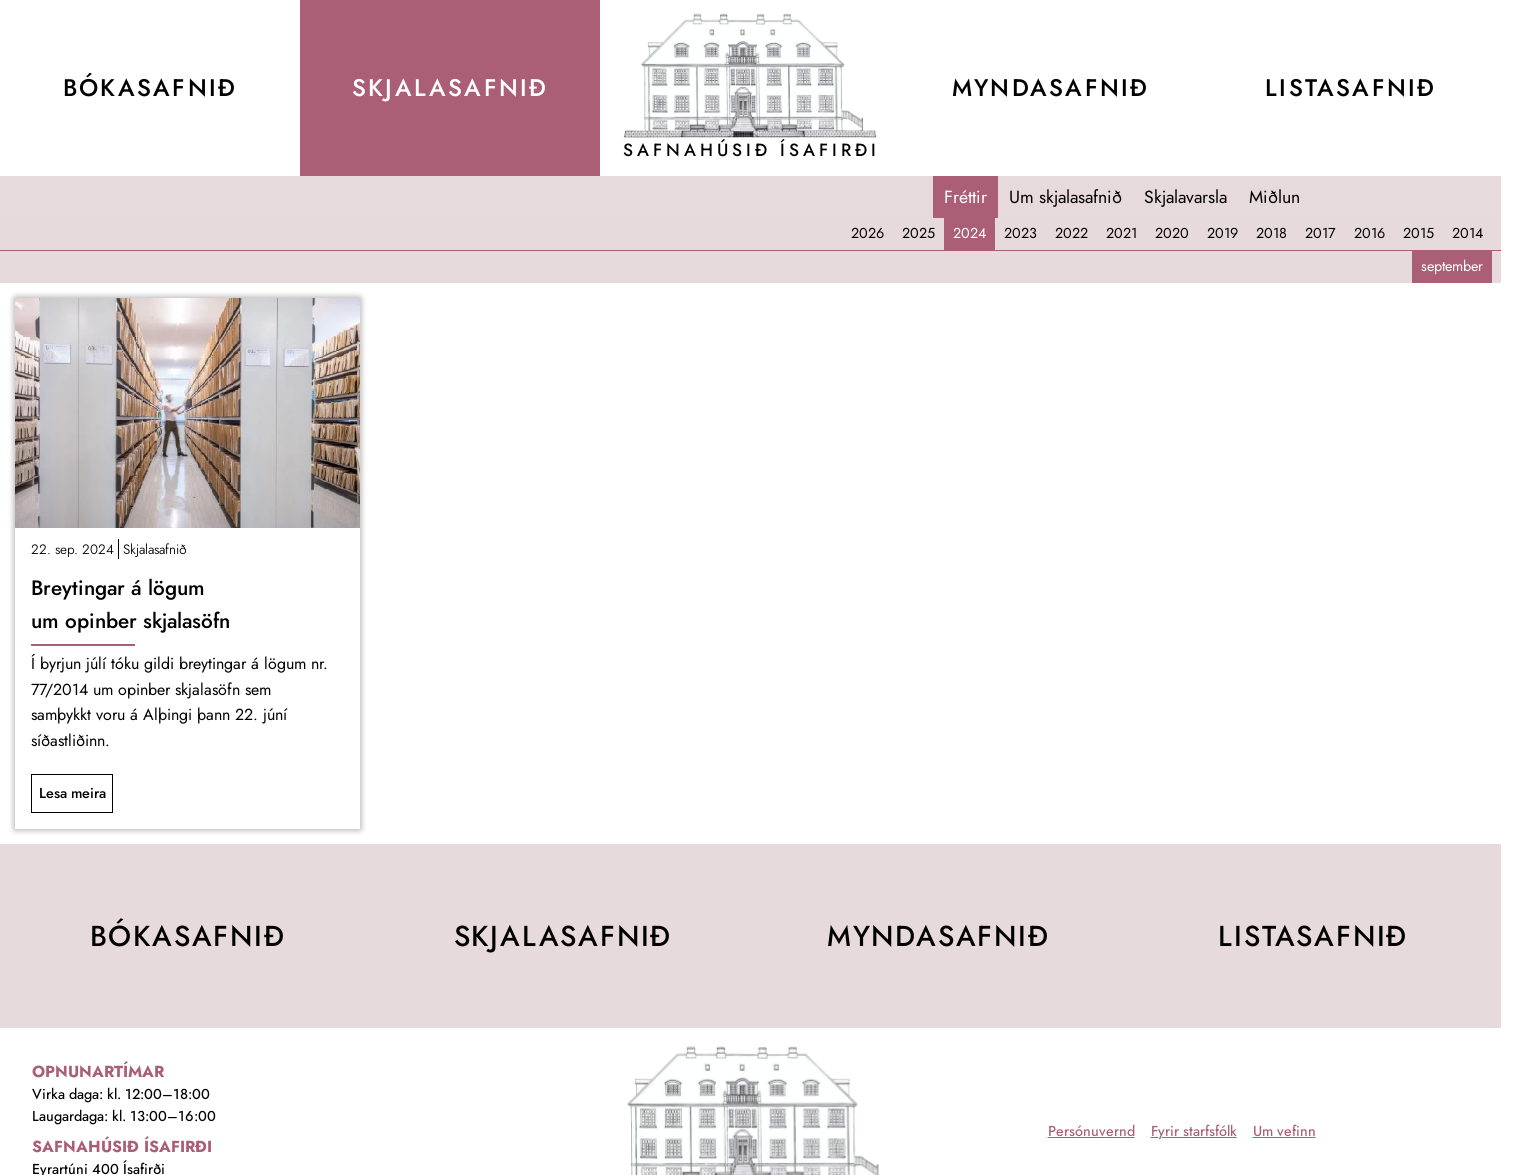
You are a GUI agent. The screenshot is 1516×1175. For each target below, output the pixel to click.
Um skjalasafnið (1065, 197)
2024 (969, 233)
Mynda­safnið (1050, 87)
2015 (1418, 233)
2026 (867, 233)
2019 (1222, 233)
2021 (1121, 233)
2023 (1020, 233)
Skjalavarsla (1185, 197)
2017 (1320, 233)
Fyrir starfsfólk (1194, 1131)
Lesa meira (72, 793)
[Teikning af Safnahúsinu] (751, 75)
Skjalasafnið (155, 549)
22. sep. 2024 (72, 549)
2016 (1369, 233)
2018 (1271, 233)
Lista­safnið (1350, 87)
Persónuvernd (1091, 1131)
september (1452, 266)
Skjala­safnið (450, 87)
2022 (1071, 233)
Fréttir (965, 197)
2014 (1467, 233)
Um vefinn (1284, 1131)
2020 (1172, 233)
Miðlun (1274, 197)
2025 (918, 233)
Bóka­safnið (150, 87)
